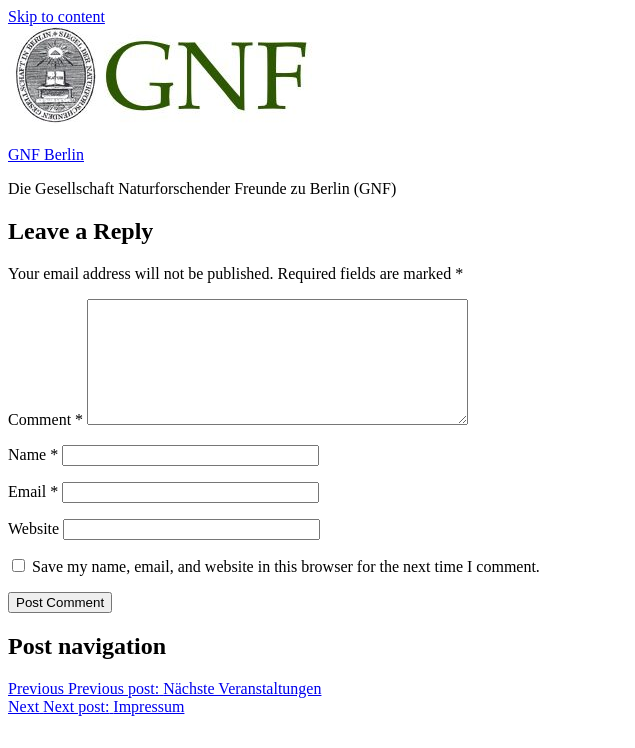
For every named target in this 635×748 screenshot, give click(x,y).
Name (33, 478)
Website (33, 552)
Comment (45, 443)
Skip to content (56, 16)
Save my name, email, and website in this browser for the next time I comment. (286, 590)
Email (33, 515)
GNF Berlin (46, 154)
